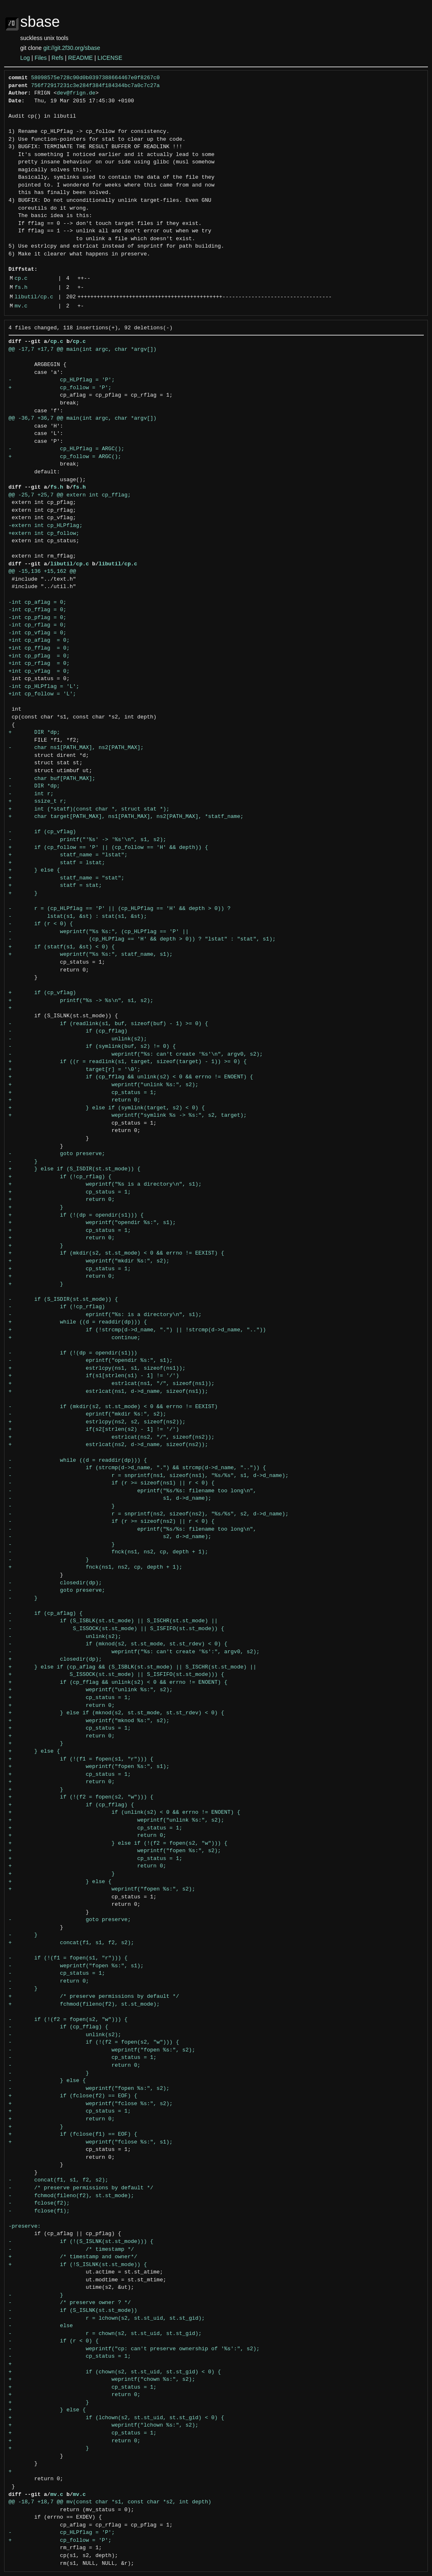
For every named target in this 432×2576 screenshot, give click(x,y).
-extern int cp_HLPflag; (46, 525)
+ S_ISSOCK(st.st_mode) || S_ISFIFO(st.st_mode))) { (116, 1674)
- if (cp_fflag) (68, 1031)
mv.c (20, 306)
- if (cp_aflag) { (46, 1613)
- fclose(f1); (39, 2211)
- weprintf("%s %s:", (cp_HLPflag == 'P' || (99, 932)
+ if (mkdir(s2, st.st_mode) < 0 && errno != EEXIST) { (116, 1253)
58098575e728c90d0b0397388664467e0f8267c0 (95, 78)
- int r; (31, 794)
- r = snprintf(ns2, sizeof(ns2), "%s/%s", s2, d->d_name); (149, 1514)
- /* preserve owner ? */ (70, 2303)
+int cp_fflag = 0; (39, 648)
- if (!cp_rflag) (57, 1307)
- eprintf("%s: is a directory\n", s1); (105, 1315)
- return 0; (49, 1981)
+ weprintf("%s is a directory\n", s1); (105, 1184)
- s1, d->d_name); (110, 1498)
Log (25, 57)
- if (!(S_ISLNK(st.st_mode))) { (81, 2241)
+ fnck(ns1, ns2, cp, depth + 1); (95, 1567)
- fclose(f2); (39, 2203)
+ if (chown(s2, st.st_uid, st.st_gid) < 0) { (115, 2372)
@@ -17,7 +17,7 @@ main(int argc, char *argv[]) (83, 349)
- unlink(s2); (78, 1039)
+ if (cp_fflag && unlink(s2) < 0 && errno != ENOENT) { (131, 1077)
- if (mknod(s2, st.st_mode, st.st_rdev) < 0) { (118, 1644)
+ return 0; (75, 1100)
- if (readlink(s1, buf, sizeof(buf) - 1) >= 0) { (108, 1024)
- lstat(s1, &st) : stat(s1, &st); (78, 916)
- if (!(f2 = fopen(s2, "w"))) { (68, 2019)
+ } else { (34, 870)
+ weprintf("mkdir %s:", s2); (89, 1261)
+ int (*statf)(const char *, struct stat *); (89, 809)
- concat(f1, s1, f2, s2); (59, 2180)
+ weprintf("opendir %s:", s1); (92, 1223)
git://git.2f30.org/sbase (71, 48)
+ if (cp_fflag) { (71, 1805)
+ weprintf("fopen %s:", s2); (115, 1851)
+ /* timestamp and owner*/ (73, 2257)
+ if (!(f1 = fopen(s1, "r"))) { (81, 1759)
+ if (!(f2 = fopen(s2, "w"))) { (81, 1797)
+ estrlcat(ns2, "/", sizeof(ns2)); (112, 1437)
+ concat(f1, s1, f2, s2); (71, 1943)
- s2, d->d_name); (110, 1537)
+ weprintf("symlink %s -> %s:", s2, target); (128, 1115)
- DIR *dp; (34, 786)
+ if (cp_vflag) (42, 993)
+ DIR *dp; (34, 732)
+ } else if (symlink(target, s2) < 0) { (107, 1108)
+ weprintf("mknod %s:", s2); (89, 1721)
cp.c (20, 278)
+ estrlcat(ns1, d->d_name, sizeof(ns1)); (108, 1391)
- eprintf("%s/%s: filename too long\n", (133, 1491)
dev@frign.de (76, 93)
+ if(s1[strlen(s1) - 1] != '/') (94, 1376)
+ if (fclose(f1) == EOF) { (73, 2134)
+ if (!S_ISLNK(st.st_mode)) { (78, 2265)
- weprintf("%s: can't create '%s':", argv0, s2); (134, 1652)
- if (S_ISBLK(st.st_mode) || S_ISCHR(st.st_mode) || (113, 1621)
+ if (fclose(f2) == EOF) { (73, 2096)
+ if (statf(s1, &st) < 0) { (62, 947)
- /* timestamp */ (71, 2249)
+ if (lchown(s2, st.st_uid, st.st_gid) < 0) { (116, 2418)
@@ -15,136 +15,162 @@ (42, 571)
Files (41, 57)
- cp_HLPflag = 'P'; (62, 380)
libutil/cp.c (33, 297)
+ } (23, 893)
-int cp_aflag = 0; (37, 602)
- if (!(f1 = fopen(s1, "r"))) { (68, 1958)
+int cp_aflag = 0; (39, 640)
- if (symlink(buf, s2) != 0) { (92, 1046)
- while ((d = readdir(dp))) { (78, 1460)
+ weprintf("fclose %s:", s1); (91, 2142)
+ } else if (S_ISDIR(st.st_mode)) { (75, 1169)
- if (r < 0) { (41, 924)
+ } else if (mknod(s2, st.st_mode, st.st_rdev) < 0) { (116, 1713)
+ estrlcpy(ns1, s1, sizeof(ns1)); (97, 1368)
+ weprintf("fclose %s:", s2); (91, 2104)
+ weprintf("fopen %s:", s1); (89, 1766)
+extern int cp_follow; (44, 533)
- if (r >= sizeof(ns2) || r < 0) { (112, 1521)
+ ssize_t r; (37, 801)
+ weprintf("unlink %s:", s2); (103, 1085)
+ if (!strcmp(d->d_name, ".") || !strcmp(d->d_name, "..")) (137, 1330)
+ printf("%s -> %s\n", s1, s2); (81, 1000)
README (80, 57)
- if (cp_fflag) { (59, 2027)
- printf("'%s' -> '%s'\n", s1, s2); (87, 840)
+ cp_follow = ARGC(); (65, 457)
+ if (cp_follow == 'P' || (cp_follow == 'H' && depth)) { (108, 847)
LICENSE (109, 57)
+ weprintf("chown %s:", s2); (102, 2379)
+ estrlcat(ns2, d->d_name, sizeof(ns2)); (108, 1445)
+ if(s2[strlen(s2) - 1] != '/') (94, 1429)
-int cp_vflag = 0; (37, 633)
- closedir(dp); (55, 1583)
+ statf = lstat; (57, 863)
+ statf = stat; (55, 885)
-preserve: (25, 2226)
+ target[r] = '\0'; (75, 1069)
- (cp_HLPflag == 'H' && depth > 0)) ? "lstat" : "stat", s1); (142, 939)
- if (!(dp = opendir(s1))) (73, 1353)
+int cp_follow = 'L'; (42, 694)
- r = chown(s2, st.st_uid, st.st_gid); (105, 2333)
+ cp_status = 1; (83, 1093)
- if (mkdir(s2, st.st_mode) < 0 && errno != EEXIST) (113, 1407)
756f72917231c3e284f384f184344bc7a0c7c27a (95, 86)
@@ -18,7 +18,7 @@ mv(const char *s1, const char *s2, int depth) (110, 2502)
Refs (58, 57)
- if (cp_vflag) (42, 832)
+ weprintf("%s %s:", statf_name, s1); (91, 954)
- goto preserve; (57, 1154)
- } (23, 1161)
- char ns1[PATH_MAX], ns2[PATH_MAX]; (76, 748)
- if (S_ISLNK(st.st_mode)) (73, 2310)
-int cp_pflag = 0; (37, 618)
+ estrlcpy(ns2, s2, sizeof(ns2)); (97, 1422)
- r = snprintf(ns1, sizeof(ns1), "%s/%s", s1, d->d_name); (149, 1475)
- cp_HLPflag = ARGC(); (67, 449)
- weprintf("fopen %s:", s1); (76, 1966)
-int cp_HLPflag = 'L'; (44, 686)
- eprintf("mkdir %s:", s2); (87, 1414)
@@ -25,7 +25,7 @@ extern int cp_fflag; (70, 495)
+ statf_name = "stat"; (67, 878)
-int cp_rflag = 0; (37, 625)
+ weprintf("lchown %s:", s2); (103, 2425)
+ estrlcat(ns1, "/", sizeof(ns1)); (112, 1383)
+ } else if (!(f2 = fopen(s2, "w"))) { (118, 1843)
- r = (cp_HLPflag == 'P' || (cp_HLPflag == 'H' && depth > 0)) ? (120, 908)
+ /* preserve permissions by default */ (94, 1996)
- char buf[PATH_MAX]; (52, 778)
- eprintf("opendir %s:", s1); (91, 1360)
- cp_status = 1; (57, 1973)
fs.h (20, 287)
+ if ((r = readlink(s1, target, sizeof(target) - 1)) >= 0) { (128, 1062)
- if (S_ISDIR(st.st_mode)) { (63, 1299)
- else (41, 2326)
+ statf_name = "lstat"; (68, 855)
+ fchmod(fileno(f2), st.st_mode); (84, 2004)
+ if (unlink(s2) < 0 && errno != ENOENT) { (125, 1812)
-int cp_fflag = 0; (37, 610)
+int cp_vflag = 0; (39, 671)
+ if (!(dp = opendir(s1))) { (76, 1215)
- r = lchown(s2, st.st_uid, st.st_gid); (107, 2318)
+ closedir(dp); (55, 1659)
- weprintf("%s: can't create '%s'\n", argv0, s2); (136, 1054)
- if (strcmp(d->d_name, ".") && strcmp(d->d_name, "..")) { (137, 1468)
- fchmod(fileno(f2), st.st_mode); (71, 2196)
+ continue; (75, 1338)
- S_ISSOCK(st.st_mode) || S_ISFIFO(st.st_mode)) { (116, 1629)
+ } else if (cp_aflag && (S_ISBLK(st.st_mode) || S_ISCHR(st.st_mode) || (133, 1667)
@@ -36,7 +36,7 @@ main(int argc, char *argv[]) (83, 418)
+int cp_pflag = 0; (39, 656)
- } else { (47, 2080)
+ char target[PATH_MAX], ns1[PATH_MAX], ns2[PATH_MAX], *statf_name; (126, 816)
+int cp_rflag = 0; (39, 663)
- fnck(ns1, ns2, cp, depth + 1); (108, 1552)
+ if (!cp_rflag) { (60, 1177)
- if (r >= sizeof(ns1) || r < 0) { (112, 1483)
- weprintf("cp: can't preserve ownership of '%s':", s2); (134, 2349)
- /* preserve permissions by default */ (81, 2188)
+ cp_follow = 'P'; (60, 388)
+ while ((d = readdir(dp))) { (78, 1322)
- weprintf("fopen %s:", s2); (102, 2050)
